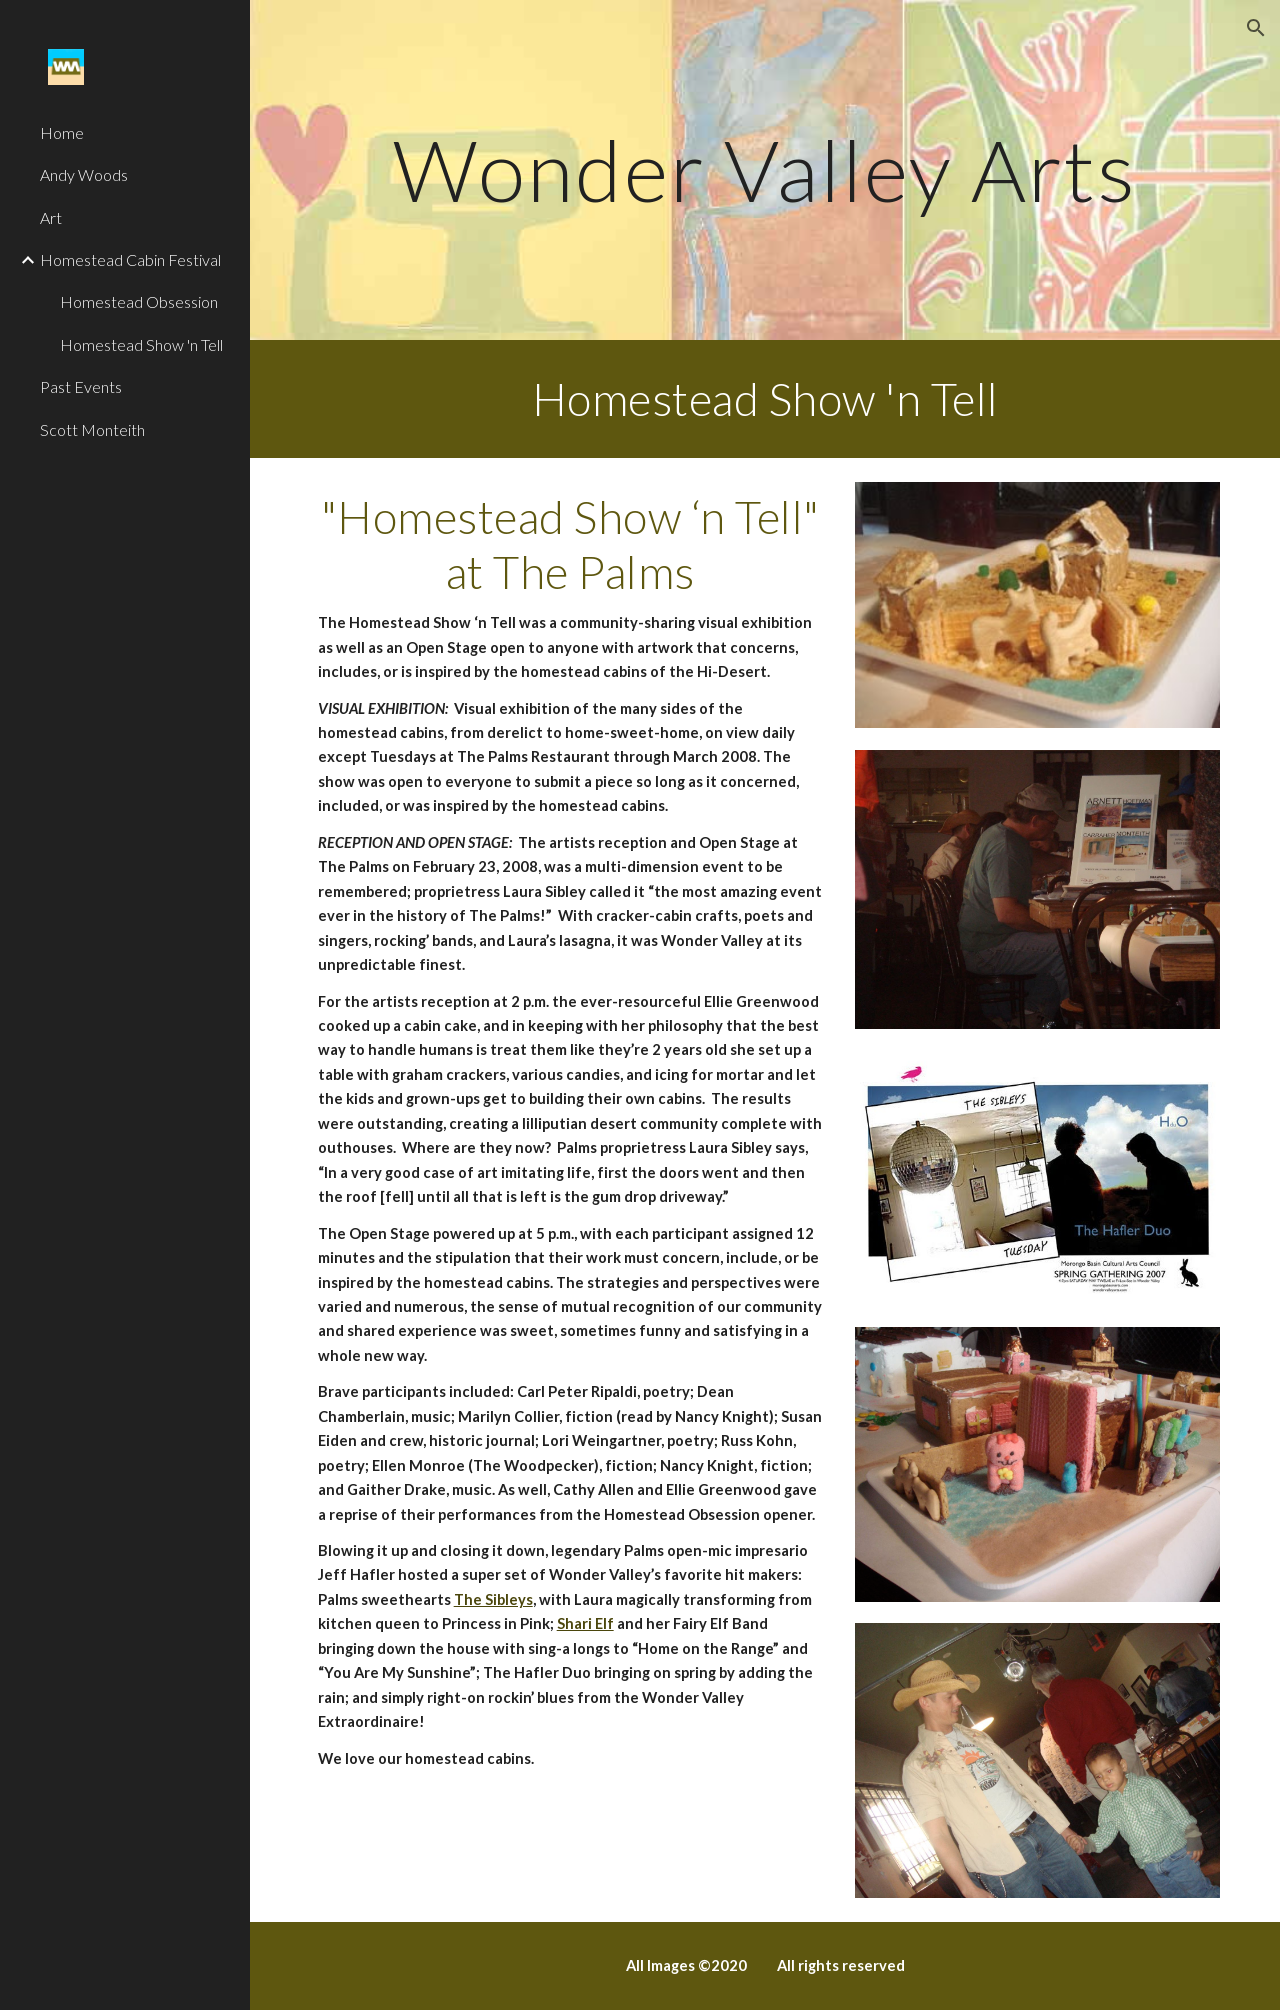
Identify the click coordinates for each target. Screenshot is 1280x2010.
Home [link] (62, 132)
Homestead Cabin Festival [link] (130, 259)
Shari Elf (585, 1623)
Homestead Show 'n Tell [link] (141, 344)
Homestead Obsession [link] (139, 301)
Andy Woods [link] (84, 174)
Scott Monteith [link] (92, 429)
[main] (765, 169)
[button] (1256, 28)
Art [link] (51, 217)
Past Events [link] (81, 386)
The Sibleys (493, 1599)
